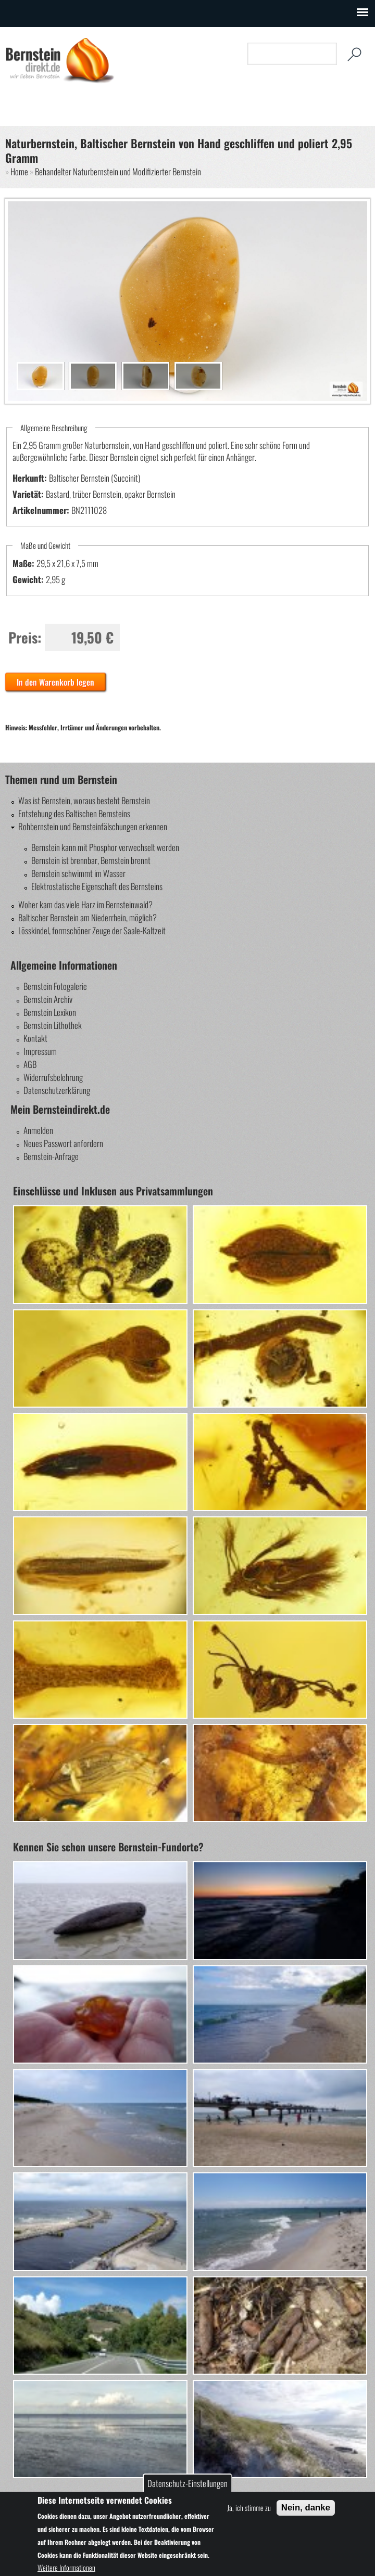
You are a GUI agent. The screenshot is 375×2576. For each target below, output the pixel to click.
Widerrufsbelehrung (53, 1077)
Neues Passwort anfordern (63, 1143)
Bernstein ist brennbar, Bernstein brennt (91, 860)
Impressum (40, 1051)
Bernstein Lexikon (49, 1012)
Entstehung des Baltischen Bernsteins (74, 813)
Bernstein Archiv (47, 999)
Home (19, 171)
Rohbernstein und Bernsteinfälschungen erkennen (92, 826)
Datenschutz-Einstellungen (187, 2483)
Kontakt (35, 1038)
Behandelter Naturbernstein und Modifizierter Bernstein (118, 171)
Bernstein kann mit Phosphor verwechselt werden (105, 847)
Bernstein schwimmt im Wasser (78, 873)
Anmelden (38, 1130)
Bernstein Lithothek (52, 1025)
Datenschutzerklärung (56, 1090)
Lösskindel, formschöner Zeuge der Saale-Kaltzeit (92, 930)
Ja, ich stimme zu (249, 2507)
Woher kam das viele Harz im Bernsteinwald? (85, 904)
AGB (29, 1064)
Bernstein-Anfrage (51, 1156)
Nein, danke (305, 2508)
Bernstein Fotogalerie (55, 986)
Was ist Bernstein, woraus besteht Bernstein (84, 800)
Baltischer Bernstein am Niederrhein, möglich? (87, 917)
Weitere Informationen (66, 2567)
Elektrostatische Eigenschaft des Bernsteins (96, 886)
